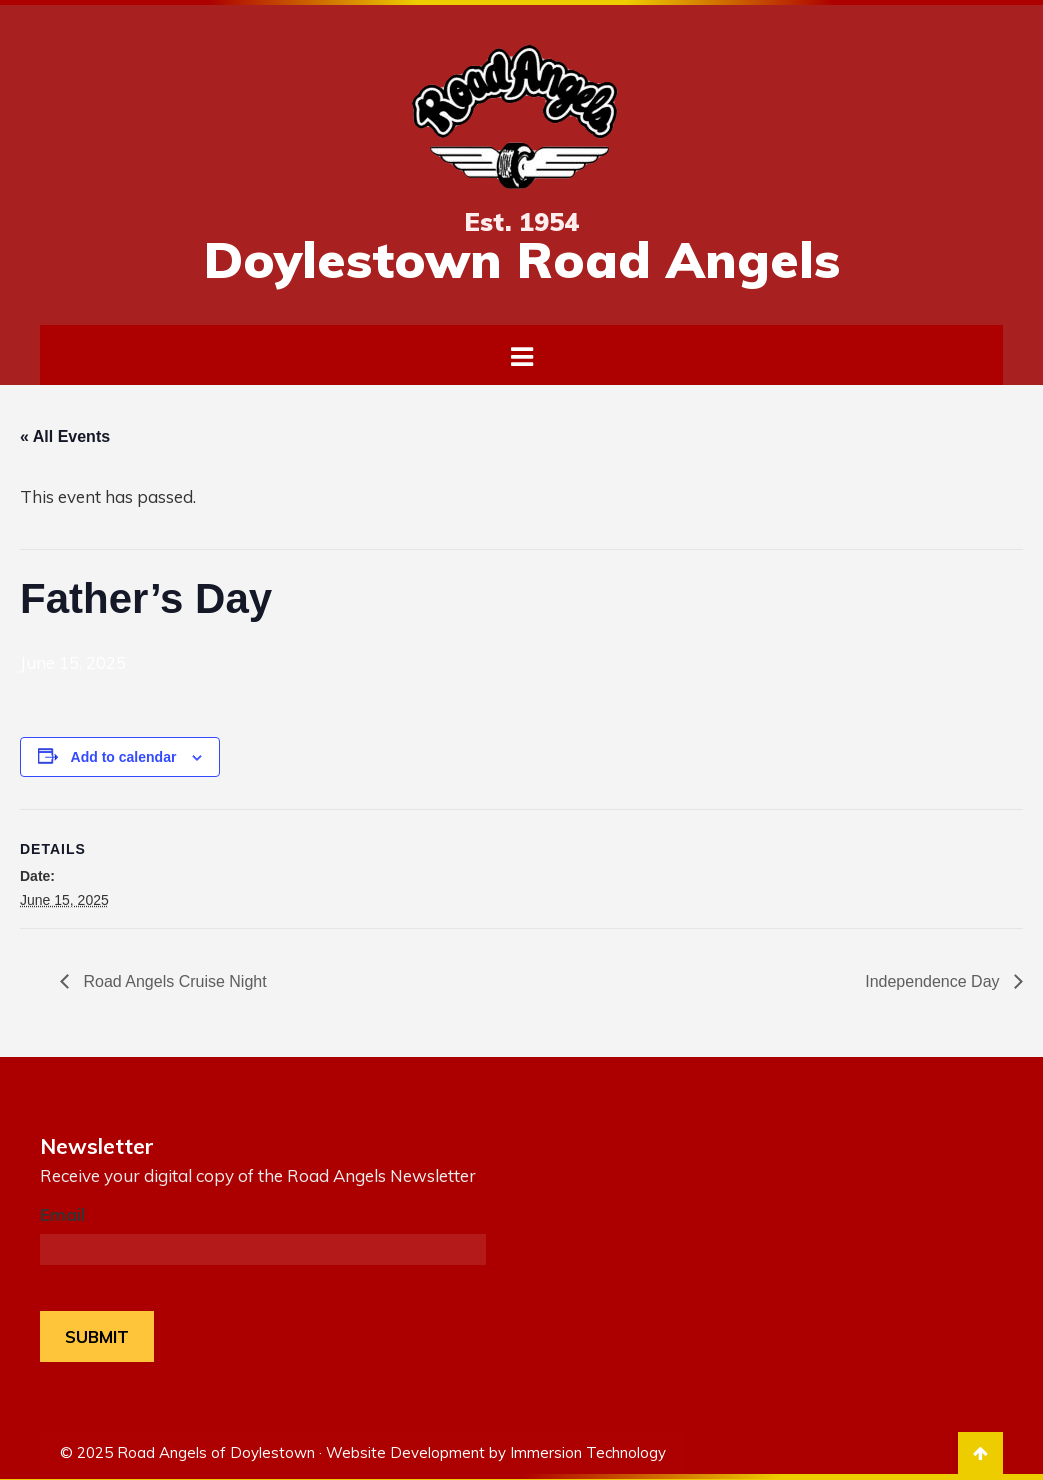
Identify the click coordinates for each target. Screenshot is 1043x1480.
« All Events (65, 436)
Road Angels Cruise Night (173, 981)
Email (62, 1214)
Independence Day (934, 981)
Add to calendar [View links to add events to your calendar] (124, 757)
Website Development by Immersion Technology (496, 1448)
